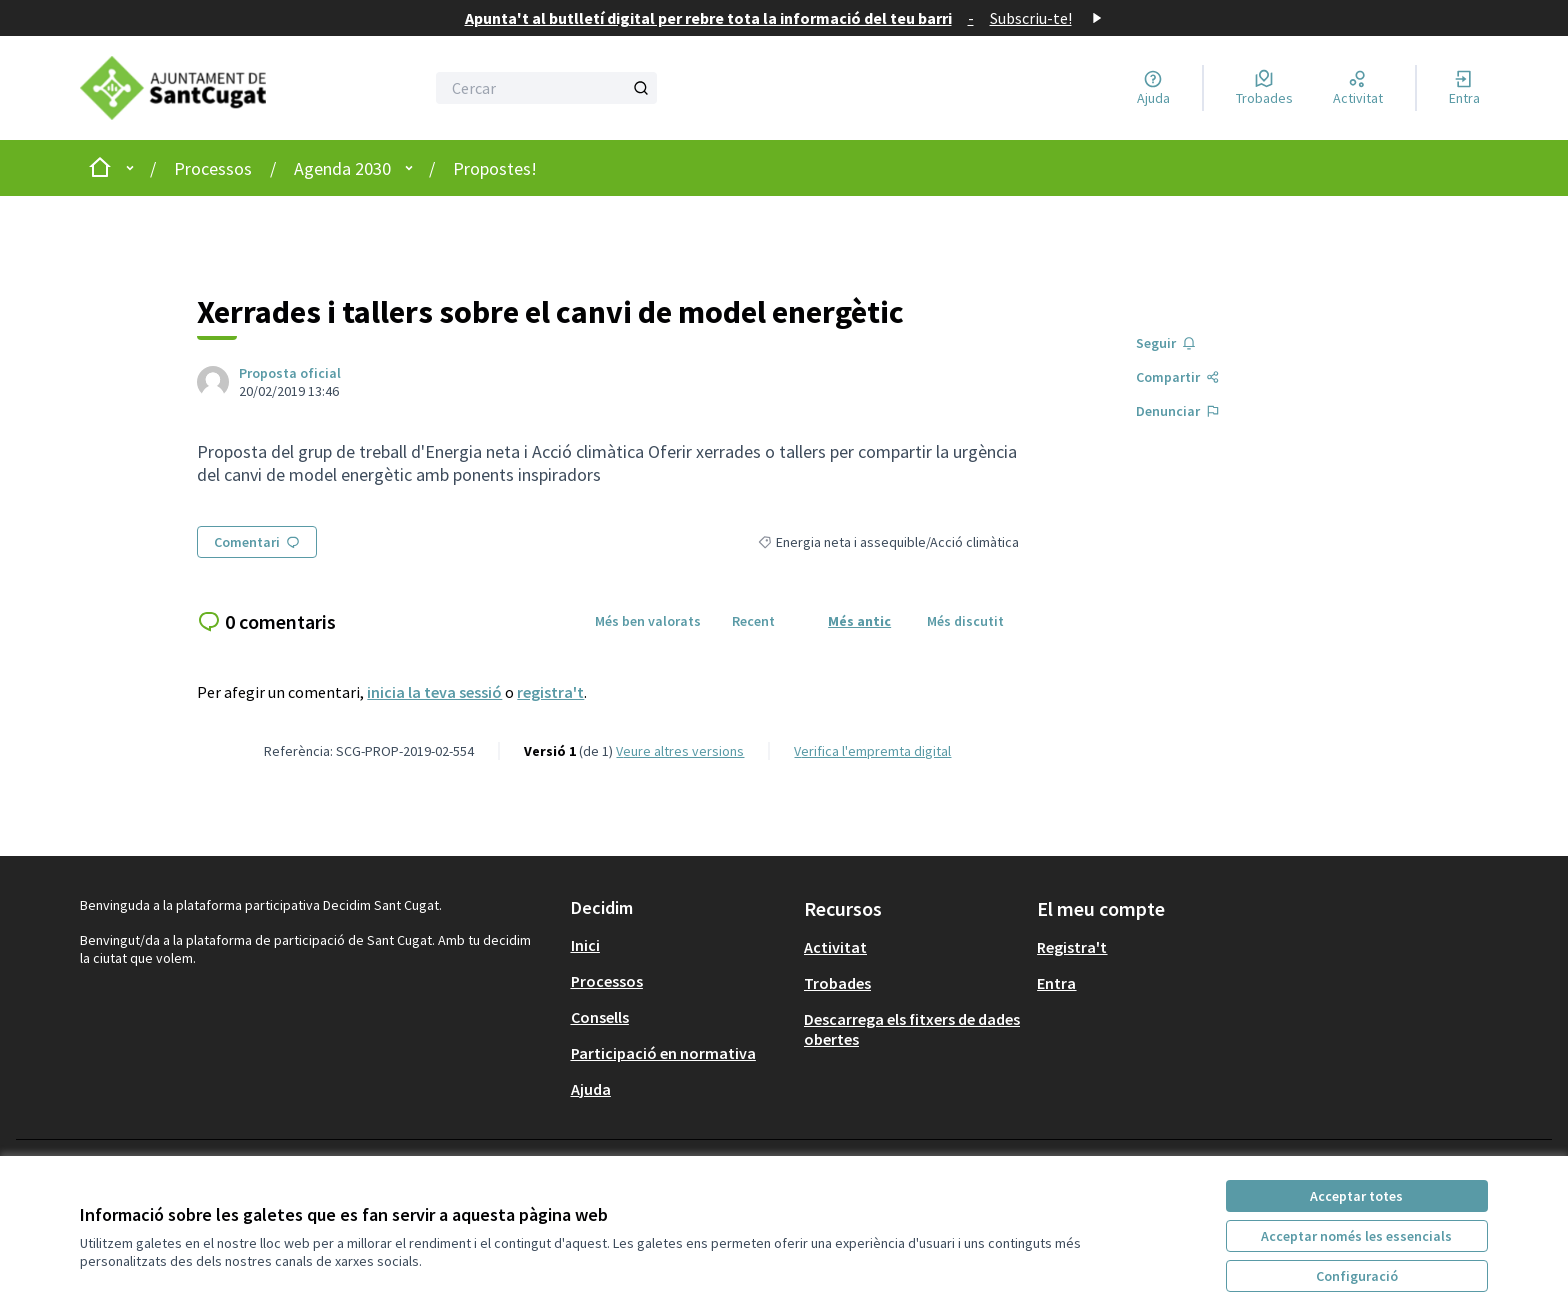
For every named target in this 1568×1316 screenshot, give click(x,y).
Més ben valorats (648, 621)
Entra (1056, 983)
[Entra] (1464, 88)
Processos (213, 168)
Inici (585, 945)
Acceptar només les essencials (1356, 1236)
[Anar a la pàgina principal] (190, 88)
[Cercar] (546, 88)
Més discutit (965, 621)
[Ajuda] (1153, 88)
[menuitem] (679, 945)
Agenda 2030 (342, 168)
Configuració (1357, 1276)
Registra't (1072, 947)
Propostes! (495, 168)
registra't (550, 692)
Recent (753, 621)
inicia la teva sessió (434, 692)
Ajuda (591, 1089)
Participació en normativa (663, 1053)
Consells (600, 1017)
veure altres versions (680, 751)
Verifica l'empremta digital (872, 751)
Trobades (837, 983)
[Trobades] (1264, 88)
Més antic (859, 621)
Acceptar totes (1356, 1196)
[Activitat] (1358, 88)
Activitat (835, 947)
